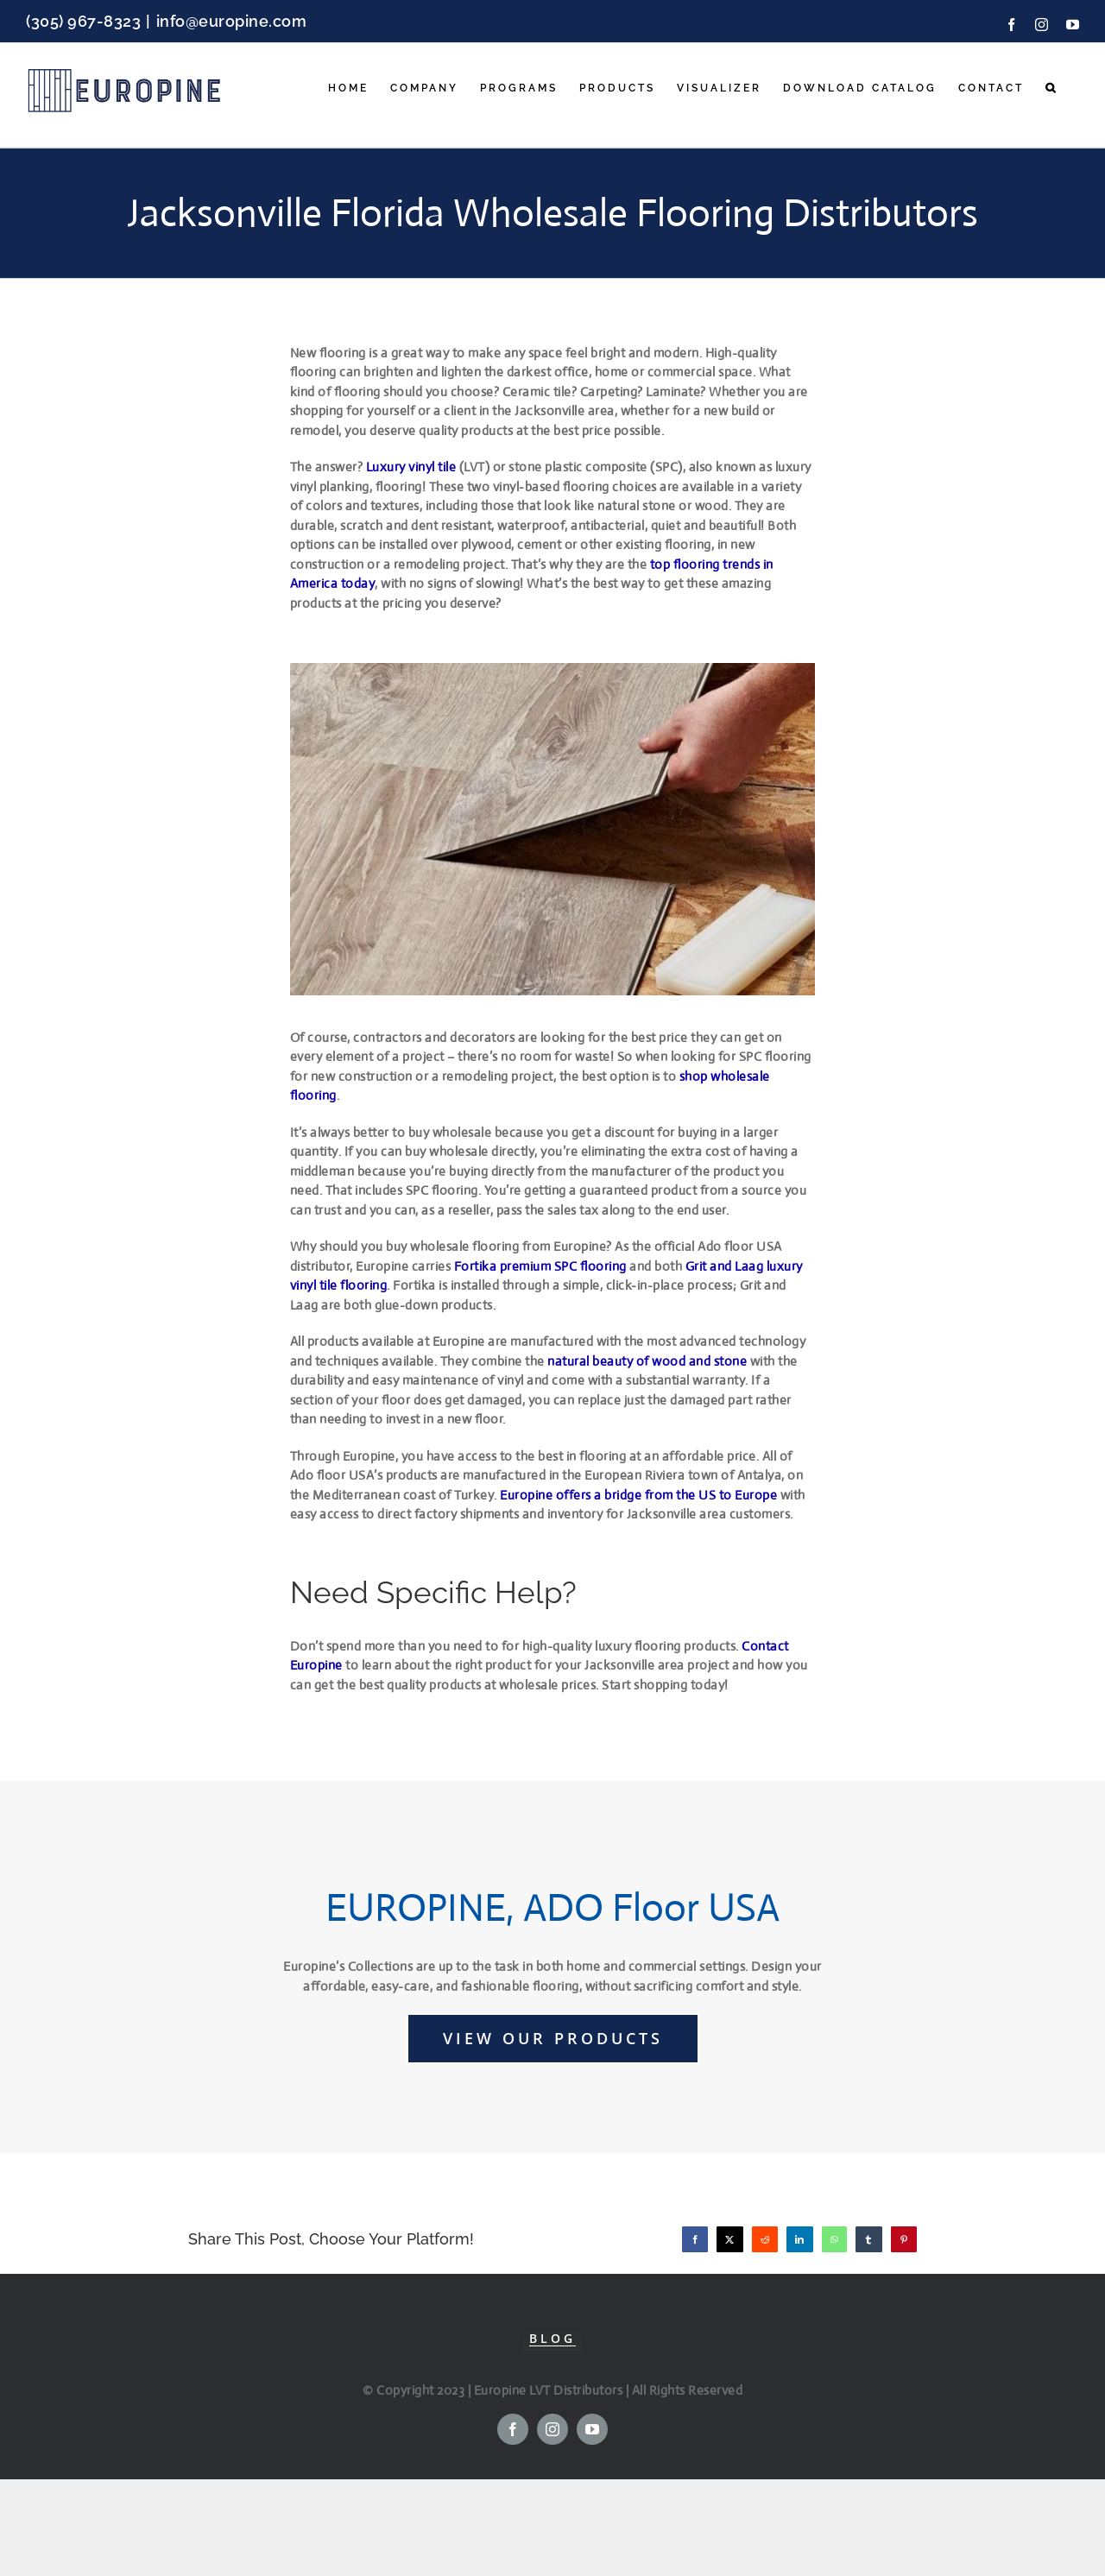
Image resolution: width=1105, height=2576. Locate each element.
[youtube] (592, 2429)
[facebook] (512, 2429)
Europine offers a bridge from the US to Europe (640, 1495)
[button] (1051, 88)
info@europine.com (231, 21)
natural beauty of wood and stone (647, 1361)
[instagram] (552, 2429)
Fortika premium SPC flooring (540, 1266)
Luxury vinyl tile (411, 466)
